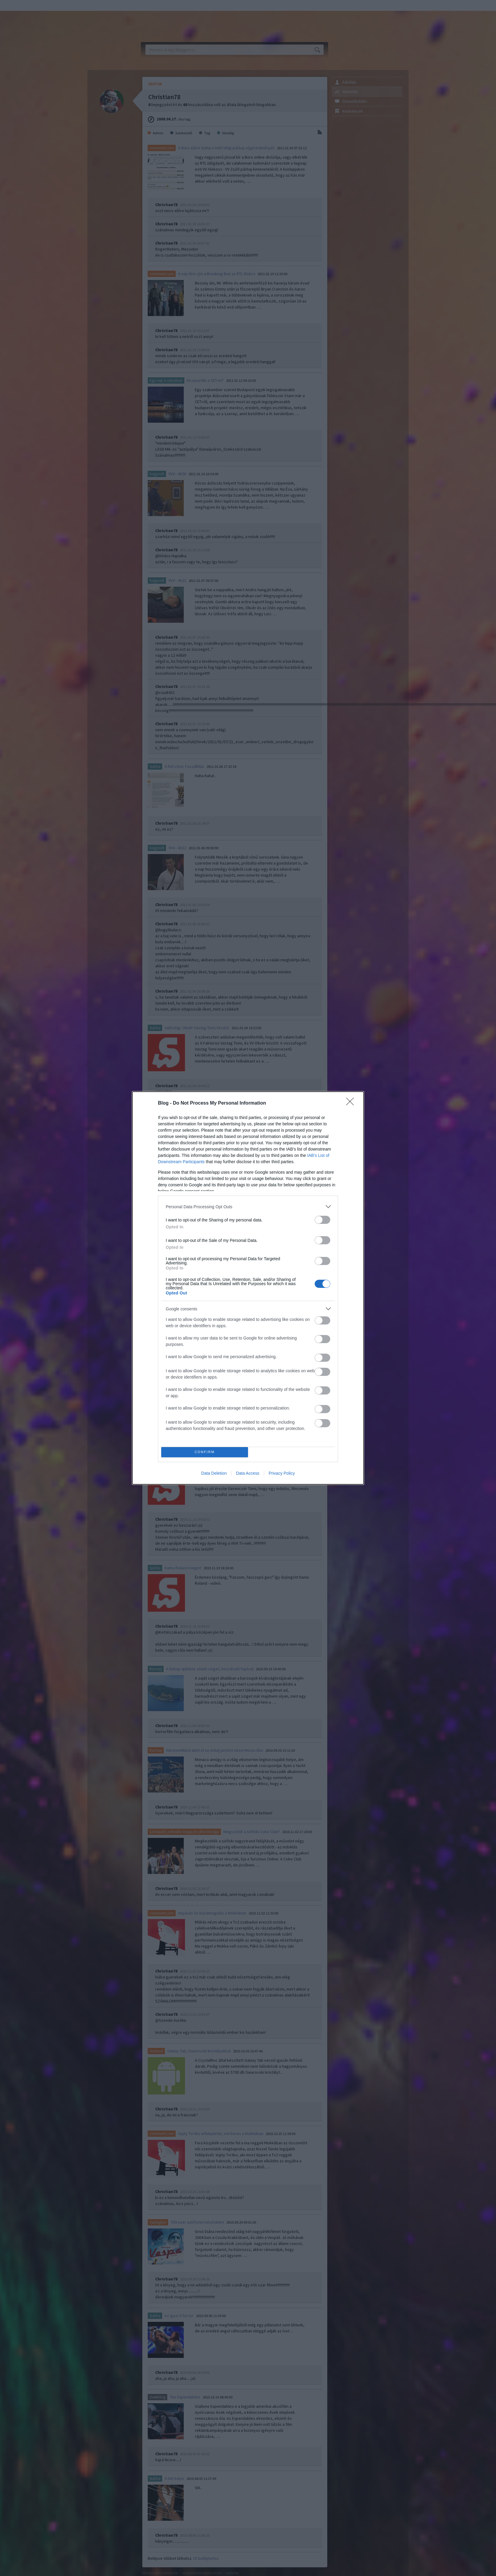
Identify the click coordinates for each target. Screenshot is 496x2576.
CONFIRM (204, 1452)
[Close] (352, 1103)
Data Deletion (214, 1473)
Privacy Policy (282, 1473)
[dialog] (248, 1288)
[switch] (322, 1220)
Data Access (247, 1473)
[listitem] (248, 1206)
